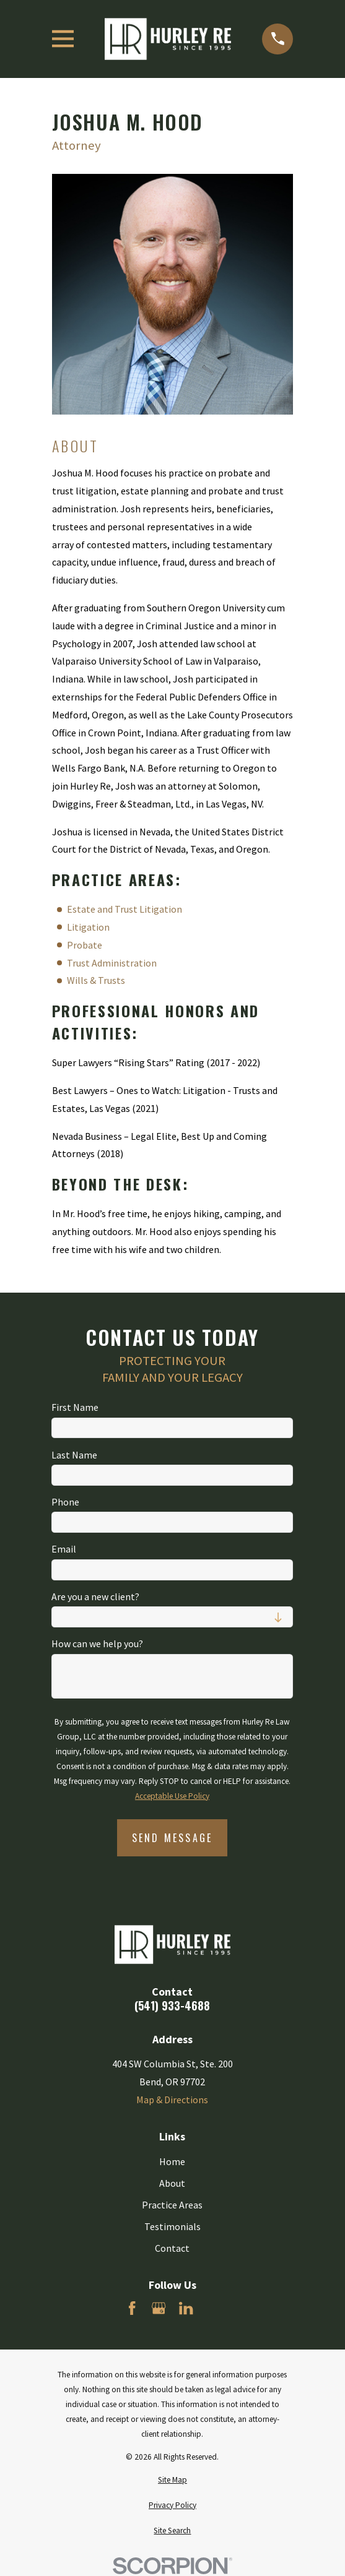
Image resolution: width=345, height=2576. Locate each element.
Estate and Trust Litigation (124, 909)
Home (172, 2161)
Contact (172, 2248)
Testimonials (172, 2226)
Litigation (88, 927)
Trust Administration (112, 963)
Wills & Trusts (96, 980)
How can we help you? (97, 1644)
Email (63, 1549)
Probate (84, 945)
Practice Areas (172, 2205)
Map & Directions (172, 2099)
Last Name (74, 1454)
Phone (65, 1502)
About (172, 2183)
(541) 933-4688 (172, 2005)
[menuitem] (173, 2480)
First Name (74, 1407)
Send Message (172, 1837)
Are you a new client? (95, 1597)
